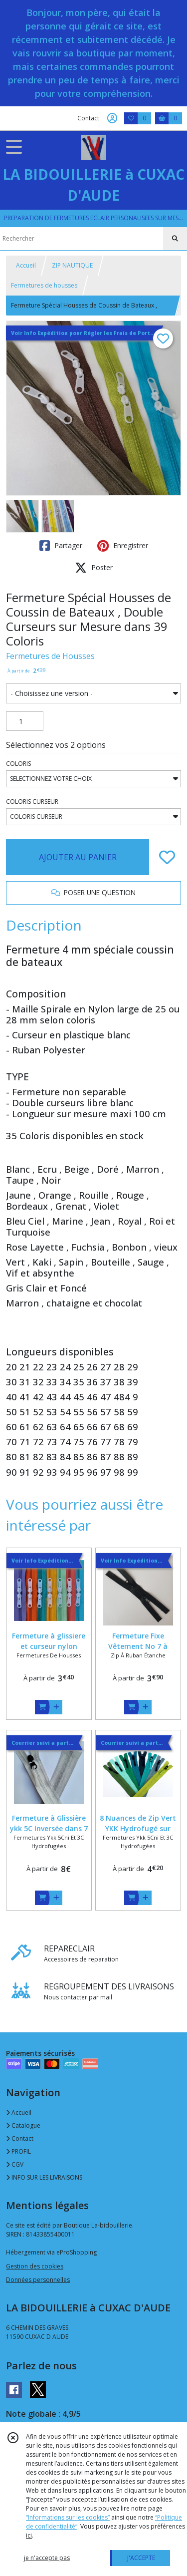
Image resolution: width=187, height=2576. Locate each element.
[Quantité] (24, 721)
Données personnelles (38, 2279)
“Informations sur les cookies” (68, 2517)
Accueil (26, 265)
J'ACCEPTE (141, 2558)
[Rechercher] (175, 238)
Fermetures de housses (44, 285)
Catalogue (23, 2125)
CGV (14, 2164)
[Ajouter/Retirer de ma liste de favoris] (167, 857)
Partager (60, 546)
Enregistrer (122, 546)
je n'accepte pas (47, 2558)
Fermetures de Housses (50, 655)
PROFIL (18, 2151)
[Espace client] (112, 118)
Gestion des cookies (34, 2266)
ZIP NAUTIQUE (72, 265)
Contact (88, 118)
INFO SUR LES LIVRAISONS (44, 2177)
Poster (94, 568)
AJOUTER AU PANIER (78, 857)
